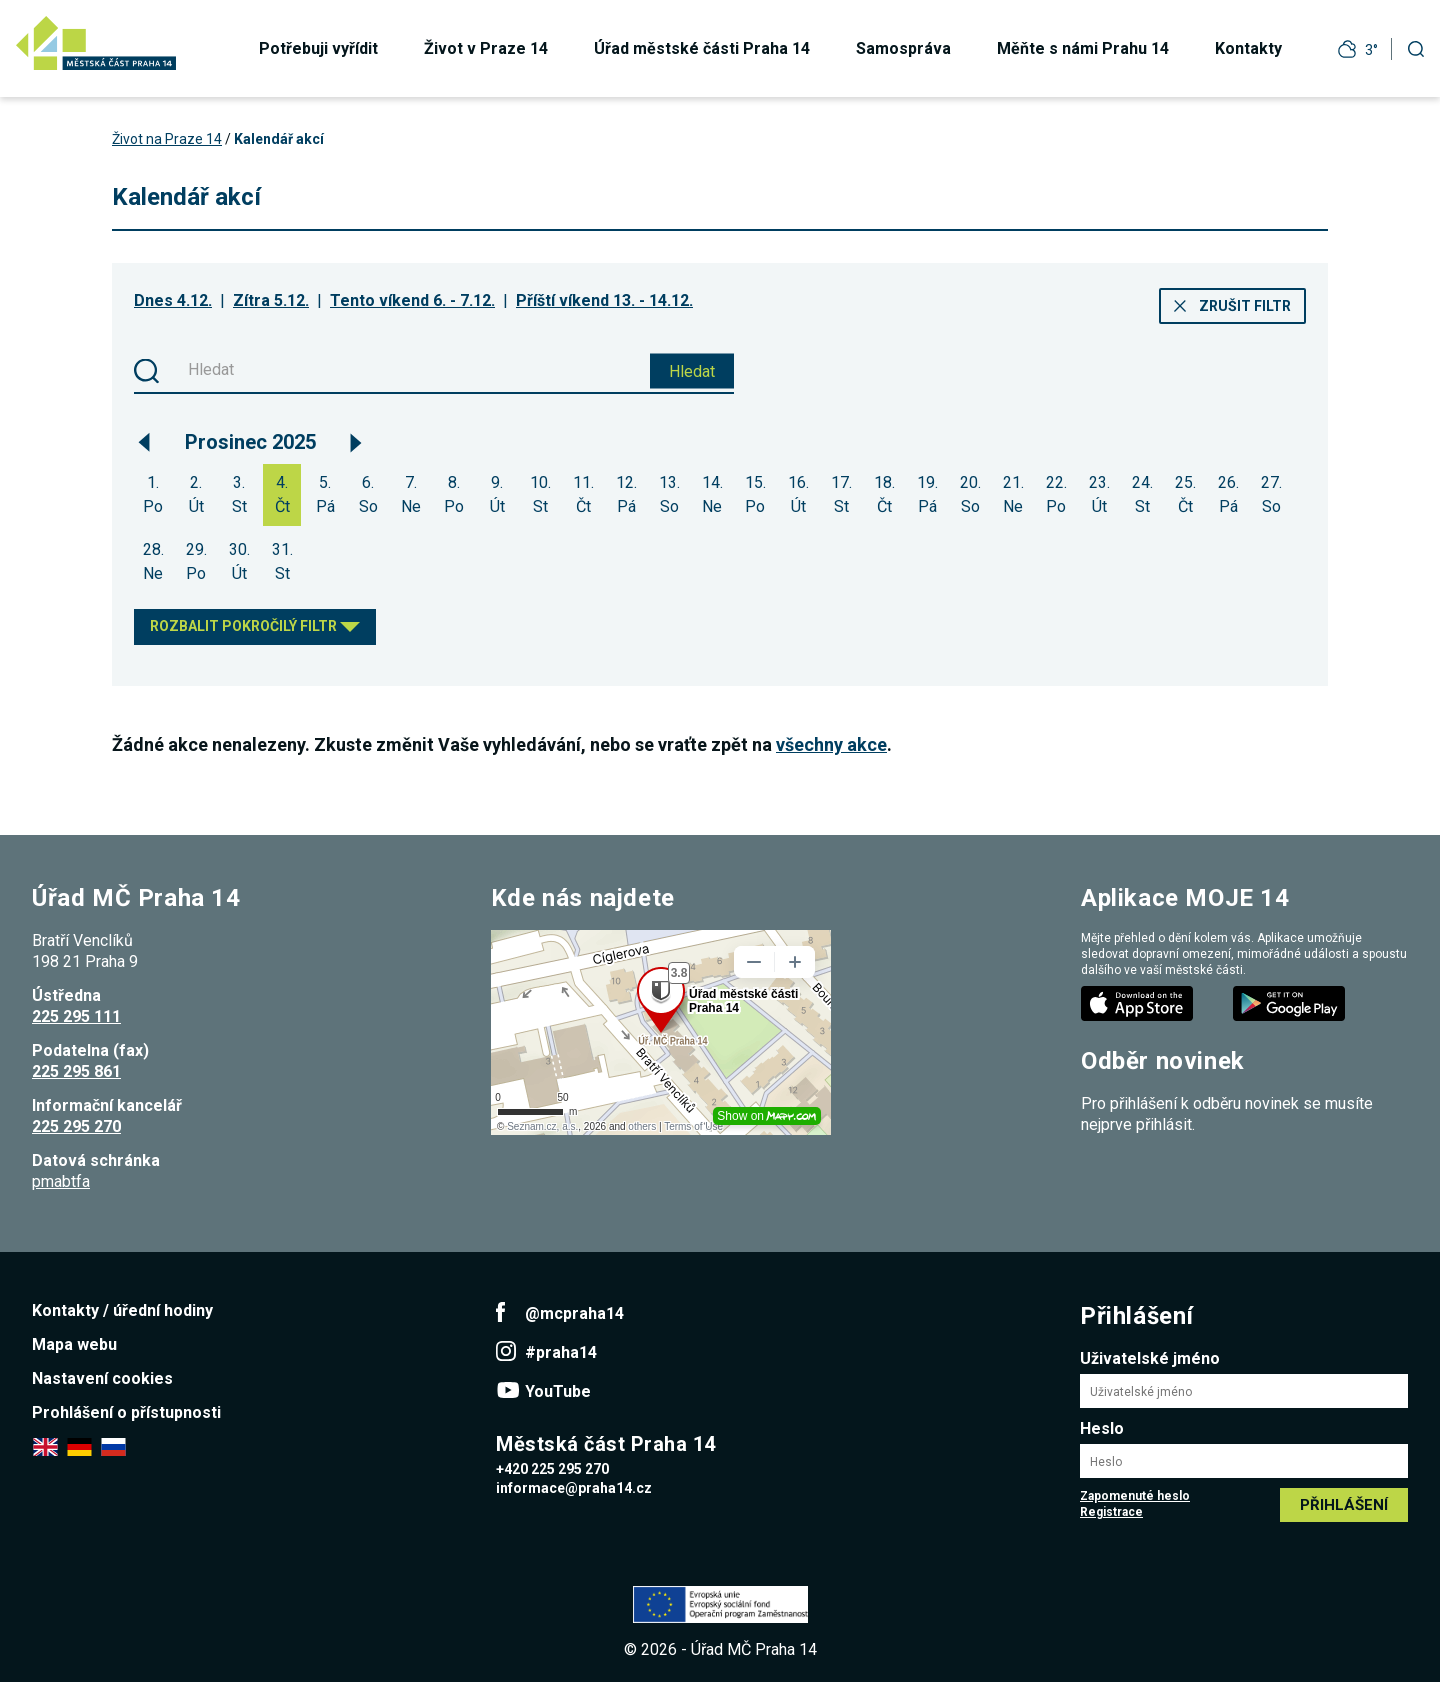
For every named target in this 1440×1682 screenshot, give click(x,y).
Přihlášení (1344, 1505)
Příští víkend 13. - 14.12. (604, 300)
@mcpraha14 (574, 1313)
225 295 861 (76, 1071)
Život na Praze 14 (167, 139)
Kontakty (1248, 48)
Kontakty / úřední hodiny (122, 1310)
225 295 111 (76, 1016)
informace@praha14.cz (574, 1488)
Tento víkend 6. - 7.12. (412, 300)
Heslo (1102, 1428)
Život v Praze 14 (486, 48)
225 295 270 (76, 1126)
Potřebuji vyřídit (318, 48)
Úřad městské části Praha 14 (702, 48)
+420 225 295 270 (552, 1469)
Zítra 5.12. (271, 300)
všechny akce (831, 744)
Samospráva (903, 48)
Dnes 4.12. (173, 300)
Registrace (1111, 1512)
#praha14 (561, 1352)
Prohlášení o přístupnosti (126, 1412)
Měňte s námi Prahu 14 (1083, 48)
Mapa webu (74, 1344)
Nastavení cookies (102, 1378)
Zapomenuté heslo (1135, 1496)
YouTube (558, 1391)
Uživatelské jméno (1150, 1358)
